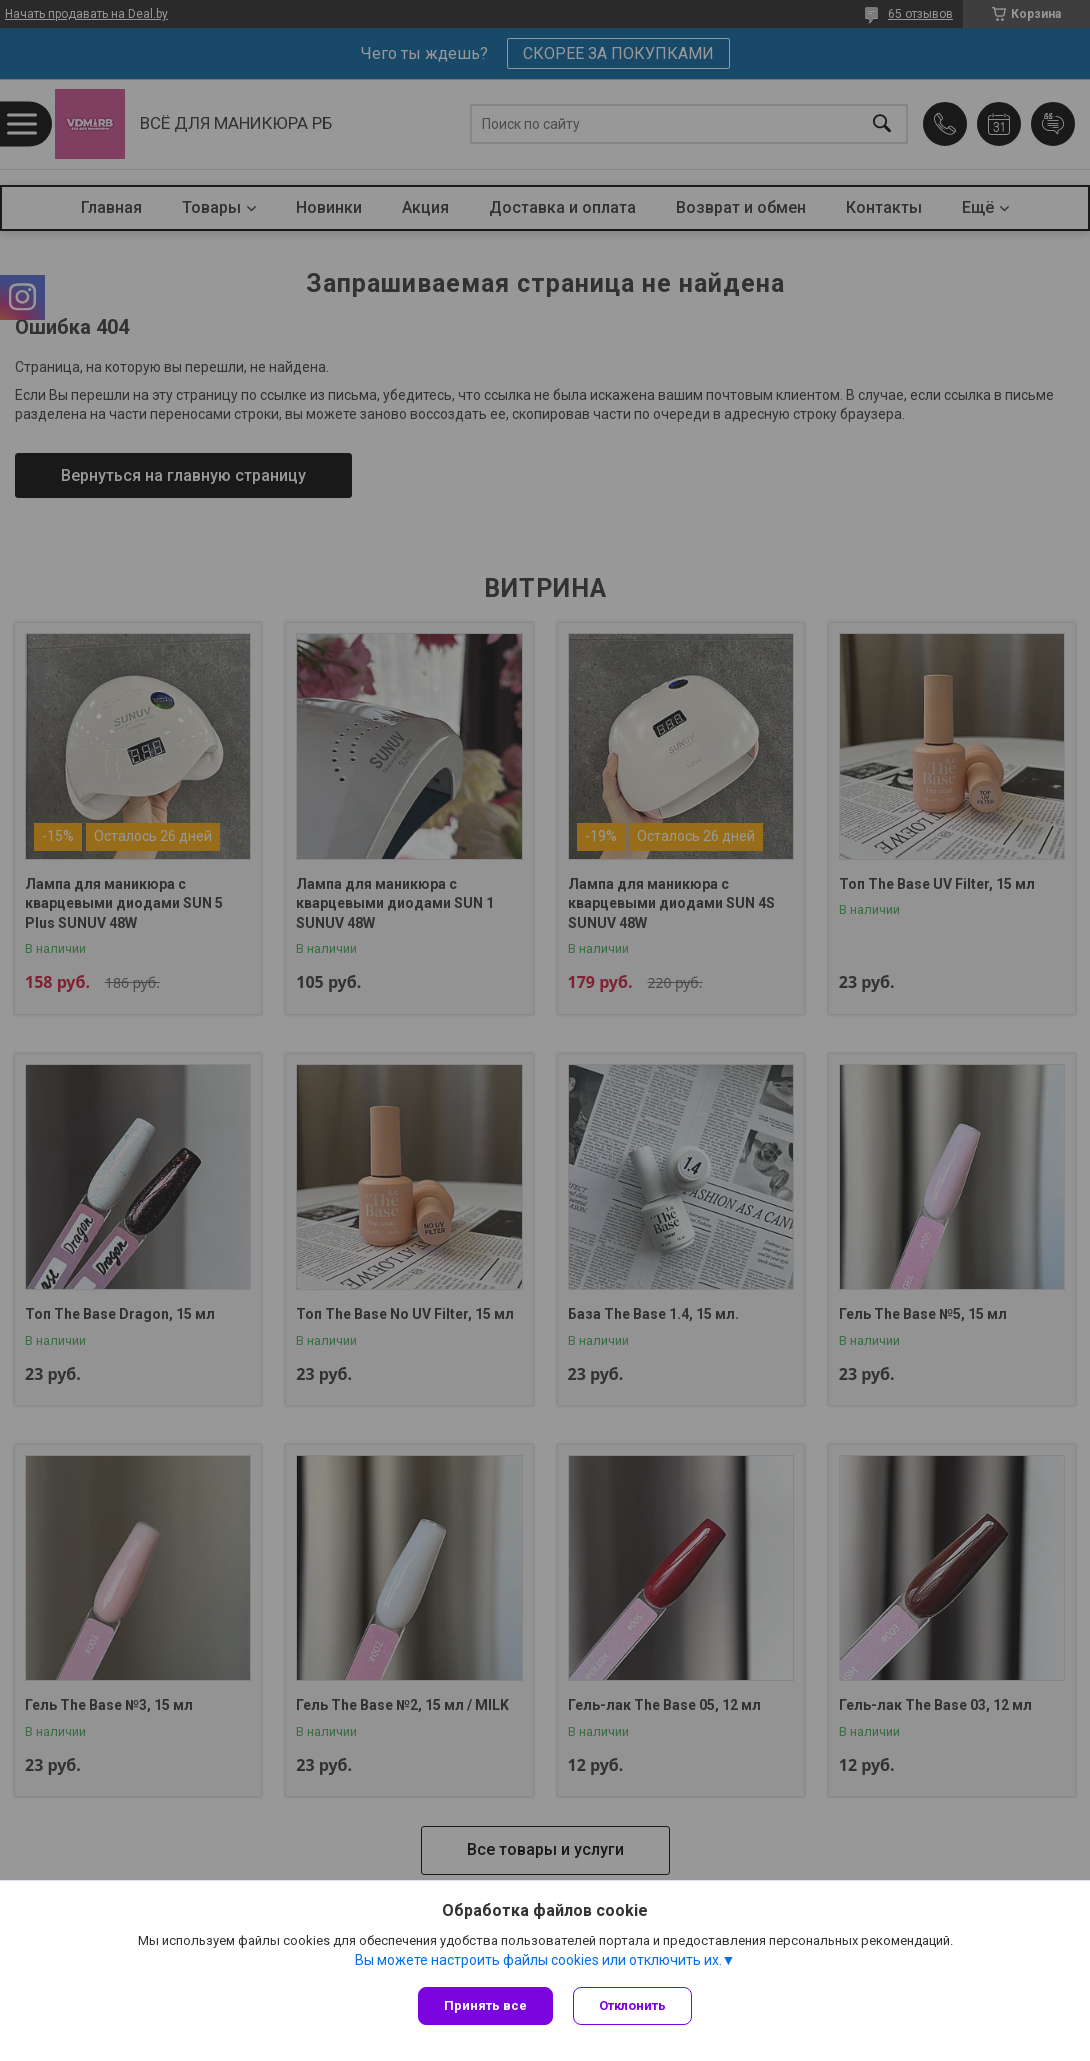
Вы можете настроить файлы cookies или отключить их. (538, 1960)
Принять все (485, 2005)
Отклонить (632, 2005)
